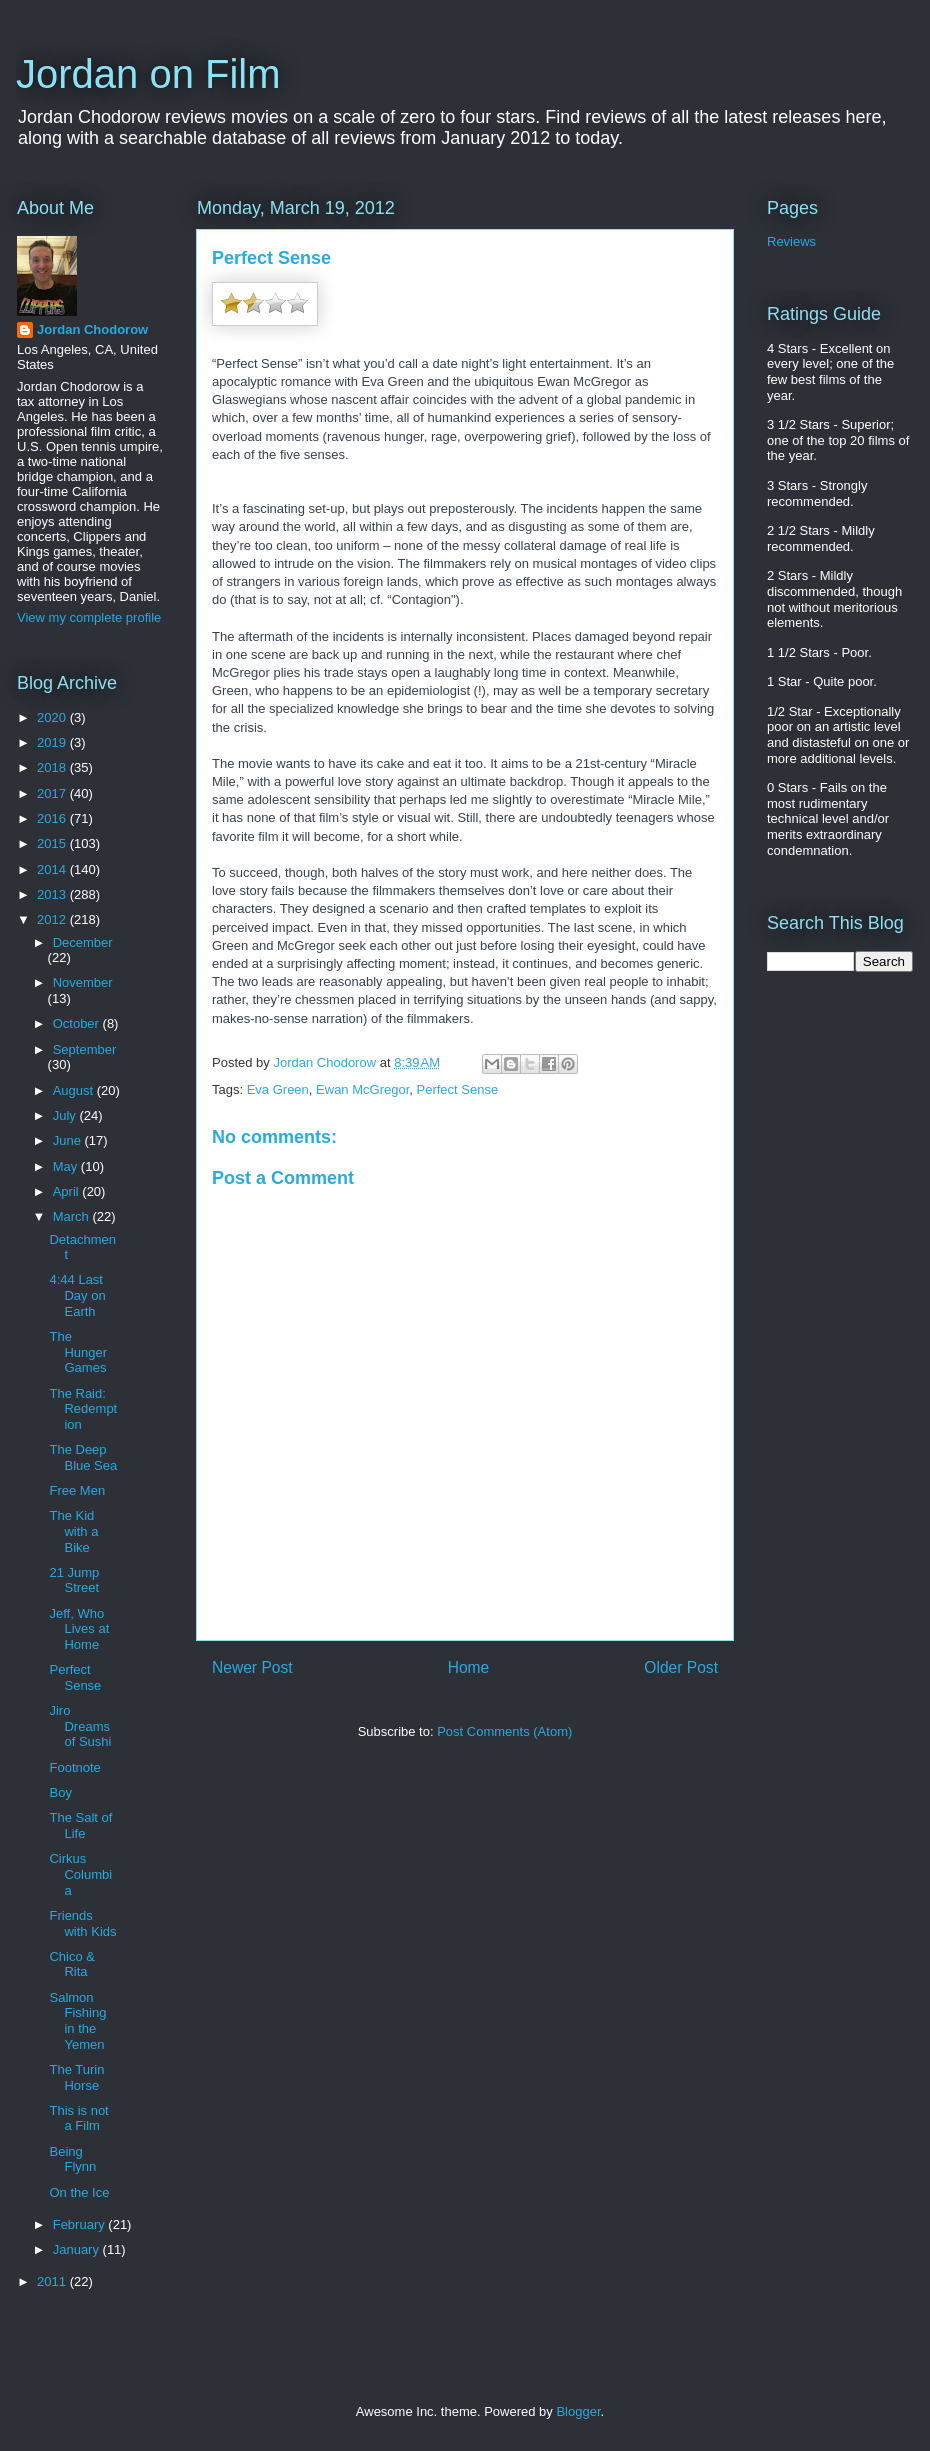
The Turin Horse (76, 2077)
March (73, 1216)
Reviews (791, 241)
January (78, 2249)
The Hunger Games (78, 1352)
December (83, 942)
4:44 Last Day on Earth (77, 1295)
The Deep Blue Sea (83, 1457)
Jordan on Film (148, 74)
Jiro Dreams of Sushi (80, 1726)
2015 (53, 843)
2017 (53, 793)
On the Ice (79, 2192)
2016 (53, 818)
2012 (53, 919)
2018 (53, 767)
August (75, 1090)
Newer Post (252, 1667)
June (69, 1140)
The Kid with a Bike (73, 1531)
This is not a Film (78, 2118)
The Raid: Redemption (83, 1409)
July (66, 1115)
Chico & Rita (72, 1964)
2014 (53, 869)
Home (469, 1667)
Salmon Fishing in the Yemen (77, 2021)
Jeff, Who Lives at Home (79, 1629)
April (68, 1191)
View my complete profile (89, 617)
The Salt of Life (80, 1825)
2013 (53, 894)
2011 (53, 2281)
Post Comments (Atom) (504, 1731)
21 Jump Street (74, 1580)
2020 (53, 717)
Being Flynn (72, 2159)
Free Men (77, 1490)
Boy (60, 1792)
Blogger (578, 2411)
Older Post (681, 1667)
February (81, 2224)
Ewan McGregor (362, 1089)
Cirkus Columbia (80, 1874)
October (78, 1023)
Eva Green (278, 1089)
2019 (53, 742)
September (85, 1049)
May (67, 1166)
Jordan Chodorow (92, 329)
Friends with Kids (82, 1923)
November (83, 982)
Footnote (74, 1767)
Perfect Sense (458, 1089)
